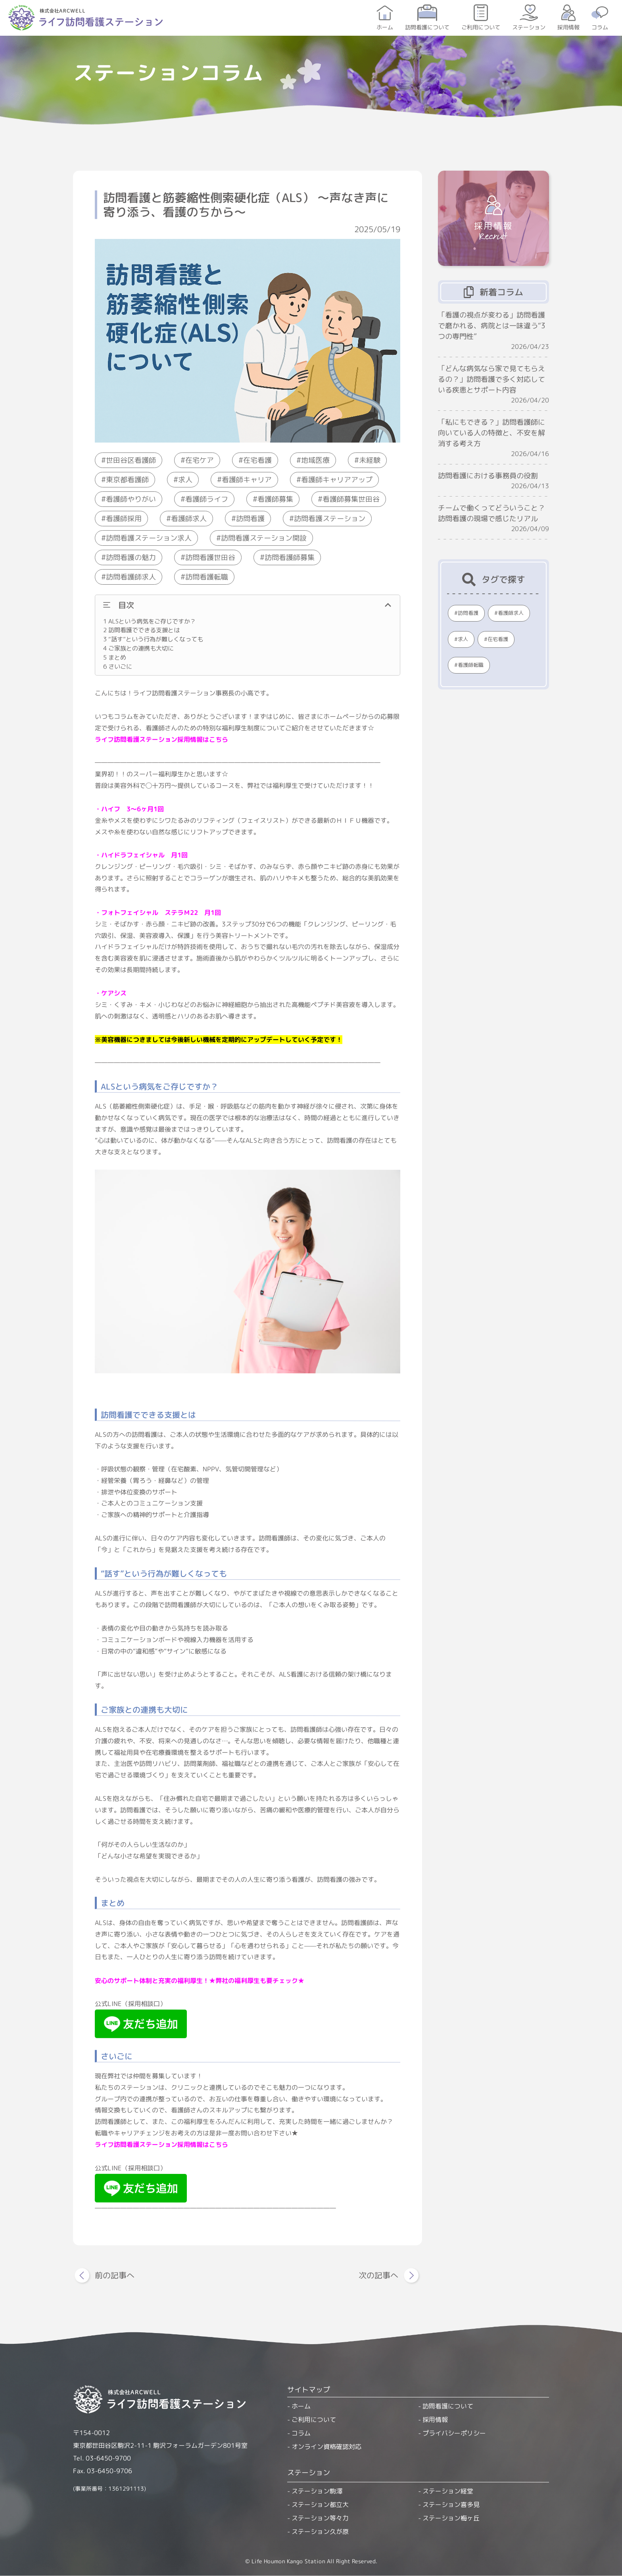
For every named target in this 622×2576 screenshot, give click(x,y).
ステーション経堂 (447, 2491)
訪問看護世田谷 (210, 557)
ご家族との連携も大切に (138, 648)
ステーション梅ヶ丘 (451, 2518)
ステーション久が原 (320, 2531)
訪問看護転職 (206, 577)
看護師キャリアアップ (336, 480)
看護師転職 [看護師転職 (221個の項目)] (471, 664)
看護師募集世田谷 (351, 499)
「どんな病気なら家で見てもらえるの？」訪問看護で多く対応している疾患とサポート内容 (491, 379)
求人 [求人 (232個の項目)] (463, 638)
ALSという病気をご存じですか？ (149, 621)
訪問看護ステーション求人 (149, 538)
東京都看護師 (127, 480)
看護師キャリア (247, 480)
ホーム (384, 27)
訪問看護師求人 (131, 577)
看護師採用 (124, 519)
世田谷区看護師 (131, 460)
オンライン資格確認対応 (326, 2446)
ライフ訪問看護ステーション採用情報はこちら (161, 739)
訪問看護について (427, 27)
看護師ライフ (206, 499)
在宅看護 (257, 460)
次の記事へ (378, 2275)
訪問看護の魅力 (131, 557)
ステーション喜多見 (451, 2504)
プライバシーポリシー (454, 2433)
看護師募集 (275, 499)
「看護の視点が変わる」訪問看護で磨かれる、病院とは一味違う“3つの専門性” (491, 325)
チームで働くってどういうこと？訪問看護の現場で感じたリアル (491, 513)
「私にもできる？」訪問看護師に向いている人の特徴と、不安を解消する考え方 (491, 433)
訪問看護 (250, 519)
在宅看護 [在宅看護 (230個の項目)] (498, 638)
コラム (599, 27)
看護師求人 (189, 519)
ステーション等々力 (320, 2518)
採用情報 (568, 27)
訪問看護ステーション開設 (264, 538)
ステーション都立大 (320, 2504)
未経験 (369, 460)
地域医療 (315, 460)
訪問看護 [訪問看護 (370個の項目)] (468, 612)
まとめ (114, 657)
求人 (185, 480)
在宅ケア (199, 460)
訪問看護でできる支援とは (141, 630)
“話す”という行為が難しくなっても (153, 639)
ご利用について (480, 27)
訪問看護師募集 (290, 557)
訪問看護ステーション (329, 519)
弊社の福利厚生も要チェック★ (259, 1980)
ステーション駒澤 (317, 2491)
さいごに (117, 666)
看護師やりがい (131, 499)
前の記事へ (114, 2275)
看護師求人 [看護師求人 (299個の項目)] (511, 612)
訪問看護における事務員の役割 (488, 476)
